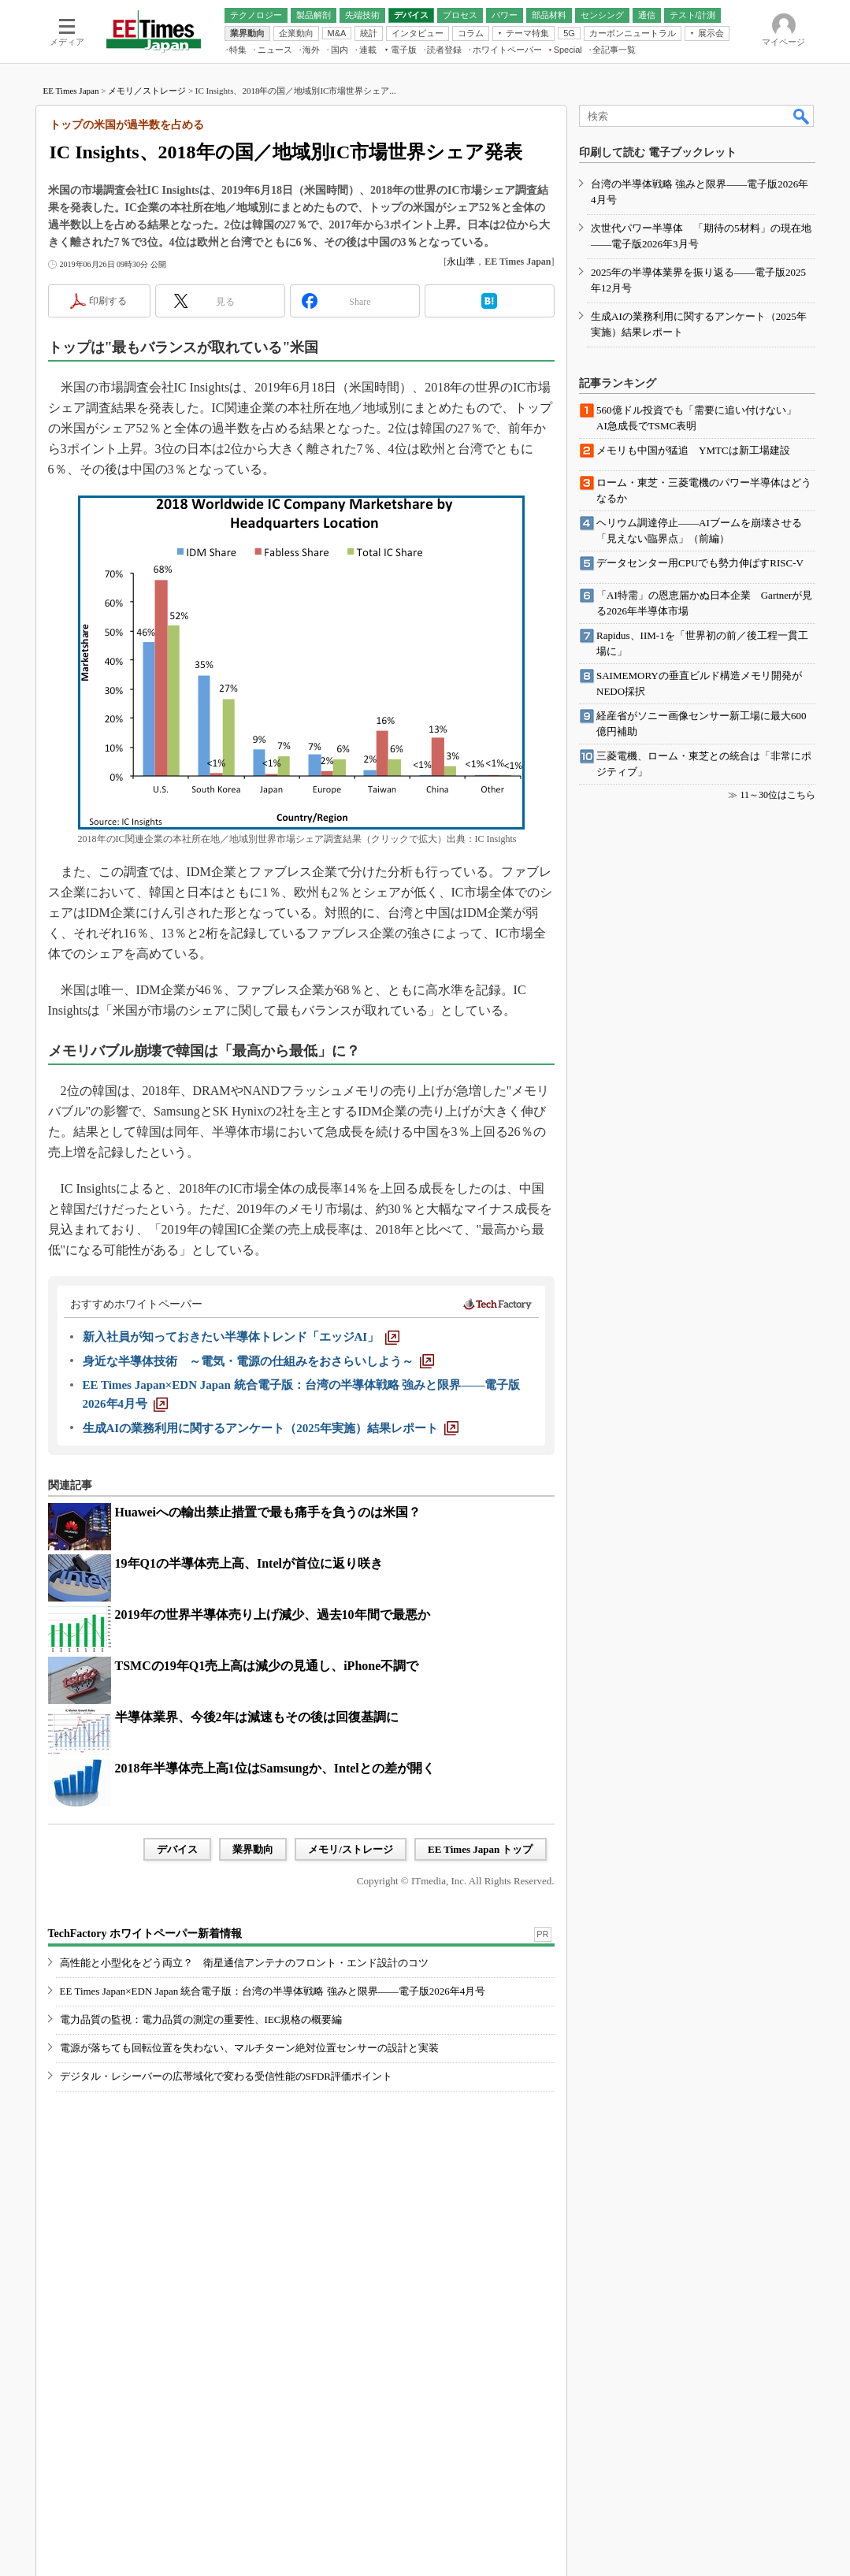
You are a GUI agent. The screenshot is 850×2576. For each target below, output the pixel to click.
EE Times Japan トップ (480, 1849)
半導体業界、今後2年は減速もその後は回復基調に (257, 1717)
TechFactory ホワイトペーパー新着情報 (145, 1933)
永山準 (461, 261)
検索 (802, 116)
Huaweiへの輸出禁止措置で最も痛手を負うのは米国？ (268, 1512)
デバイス (177, 1849)
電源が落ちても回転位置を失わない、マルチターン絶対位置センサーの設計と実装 (249, 2048)
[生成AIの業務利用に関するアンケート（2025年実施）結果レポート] (271, 1428)
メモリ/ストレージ (350, 1849)
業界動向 (252, 1849)
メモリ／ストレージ (147, 90)
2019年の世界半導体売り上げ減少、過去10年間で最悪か (272, 1614)
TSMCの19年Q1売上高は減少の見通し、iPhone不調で (267, 1665)
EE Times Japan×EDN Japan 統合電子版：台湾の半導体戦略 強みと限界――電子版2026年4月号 (273, 1991)
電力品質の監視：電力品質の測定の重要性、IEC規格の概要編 (201, 2019)
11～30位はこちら (777, 794)
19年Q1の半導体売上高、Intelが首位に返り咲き (249, 1563)
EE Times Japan (71, 90)
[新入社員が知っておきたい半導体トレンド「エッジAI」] (241, 1337)
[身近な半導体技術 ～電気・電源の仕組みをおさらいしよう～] (258, 1361)
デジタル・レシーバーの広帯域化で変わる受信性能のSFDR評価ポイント (226, 2076)
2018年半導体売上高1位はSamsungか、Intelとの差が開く (275, 1768)
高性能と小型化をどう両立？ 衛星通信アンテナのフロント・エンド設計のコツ (244, 1963)
